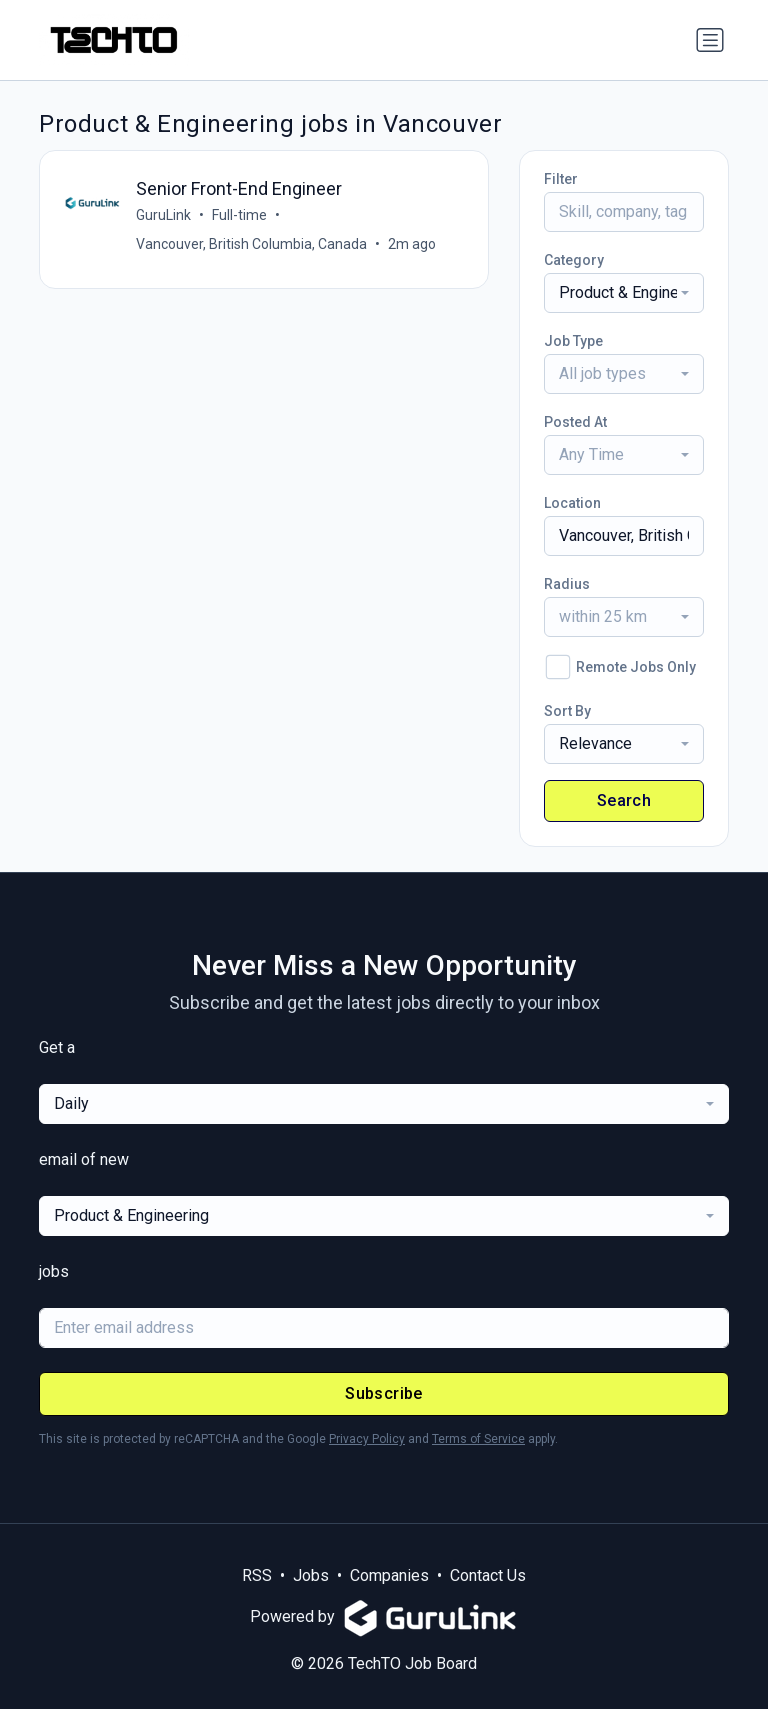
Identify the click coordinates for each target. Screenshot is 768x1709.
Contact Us (488, 1575)
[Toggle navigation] (710, 40)
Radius (567, 584)
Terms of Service (478, 1439)
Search (624, 800)
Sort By (567, 711)
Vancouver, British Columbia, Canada (251, 244)
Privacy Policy (367, 1439)
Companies (389, 1575)
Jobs (311, 1575)
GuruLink (163, 215)
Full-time (239, 215)
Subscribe (384, 1393)
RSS (257, 1575)
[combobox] (624, 293)
